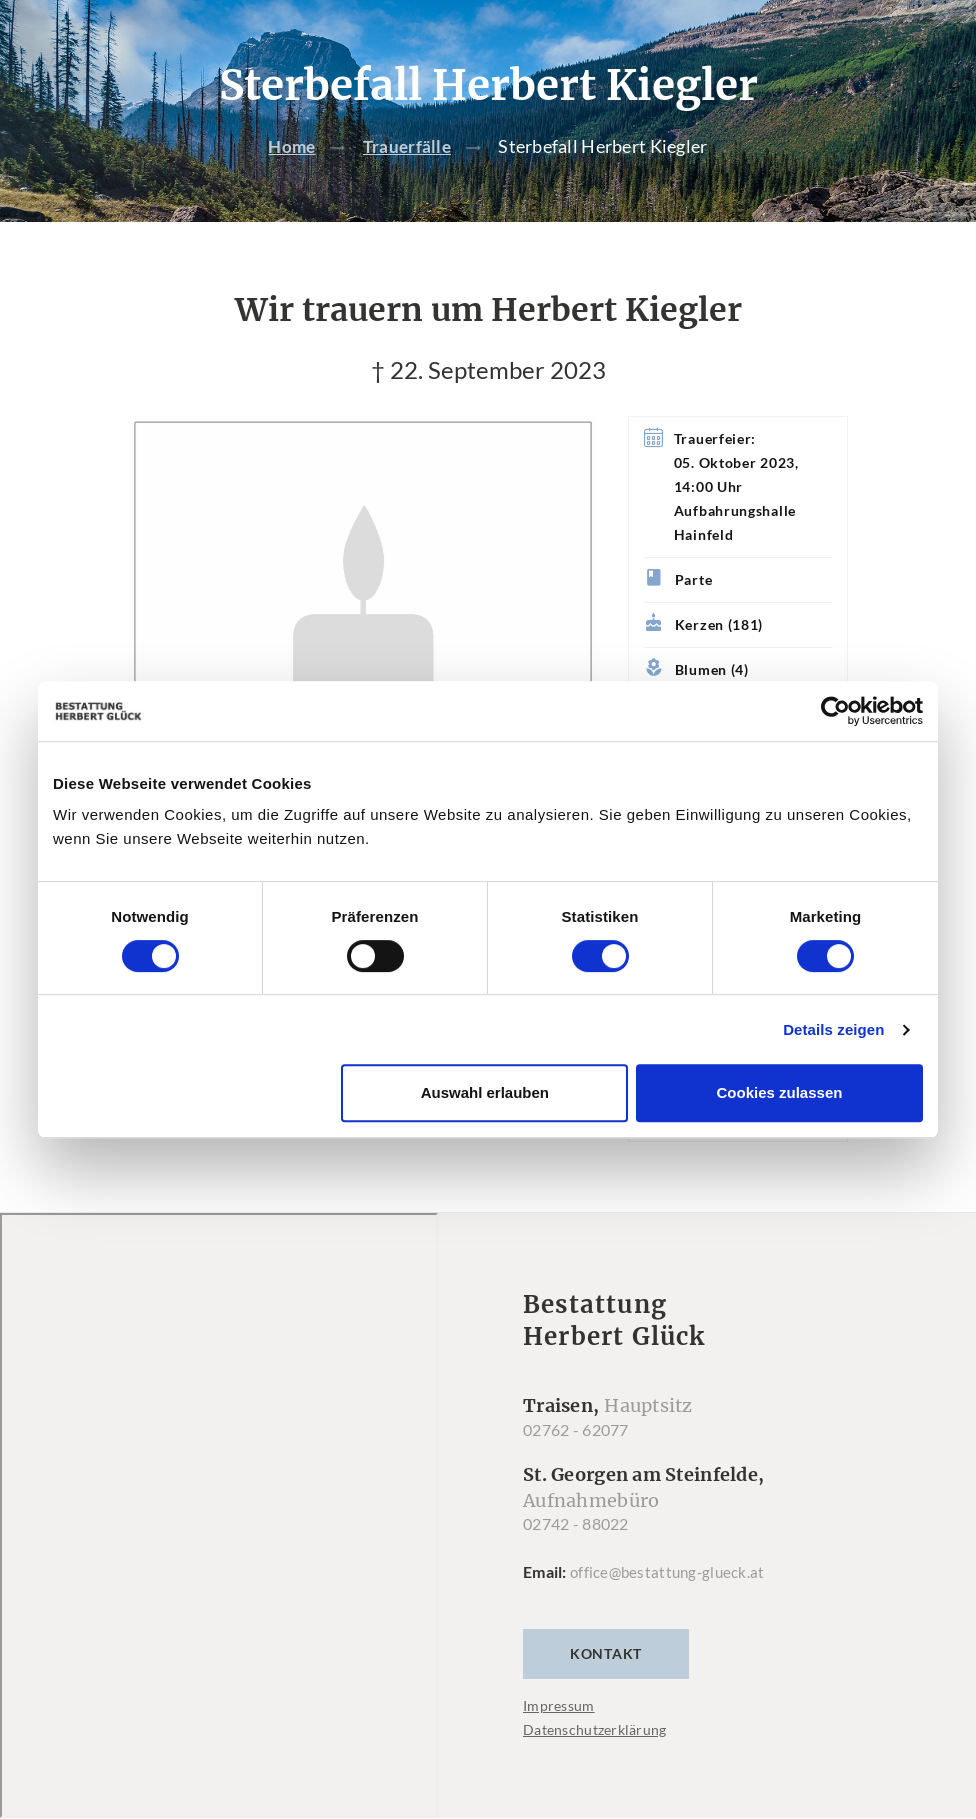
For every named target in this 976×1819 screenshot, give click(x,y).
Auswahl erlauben (485, 1092)
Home (290, 147)
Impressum (559, 1706)
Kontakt (606, 1654)
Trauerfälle (408, 147)
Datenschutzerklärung (595, 1730)
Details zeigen (833, 1029)
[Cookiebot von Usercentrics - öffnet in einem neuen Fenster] (835, 711)
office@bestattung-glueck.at (671, 1572)
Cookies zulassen (780, 1092)
